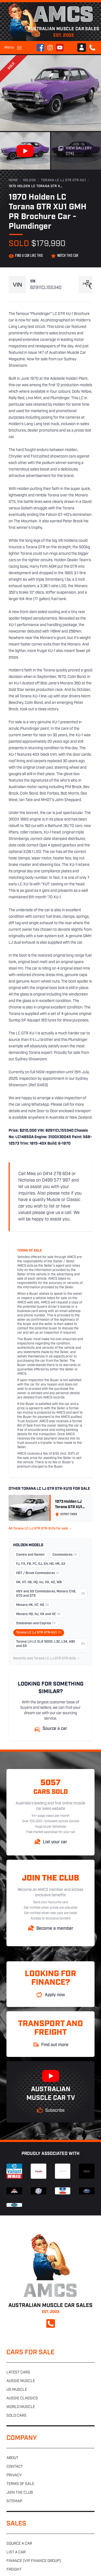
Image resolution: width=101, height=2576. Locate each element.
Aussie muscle (20, 2381)
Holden (29, 180)
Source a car (19, 2544)
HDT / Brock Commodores (37, 1573)
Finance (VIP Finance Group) (33, 2561)
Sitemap (14, 2501)
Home (13, 180)
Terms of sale (20, 2484)
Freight (14, 2570)
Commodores (65, 1555)
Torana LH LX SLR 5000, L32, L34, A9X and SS (50, 1644)
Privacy (14, 2475)
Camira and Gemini (30, 1554)
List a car (16, 2552)
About (12, 2458)
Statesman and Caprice (35, 1623)
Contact (14, 2467)
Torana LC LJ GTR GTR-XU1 (63, 180)
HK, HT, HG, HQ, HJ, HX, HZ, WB (39, 1582)
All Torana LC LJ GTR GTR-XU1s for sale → (40, 1528)
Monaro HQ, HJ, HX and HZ (38, 1614)
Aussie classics (22, 2398)
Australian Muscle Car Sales (50, 1954)
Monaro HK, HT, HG (32, 1605)
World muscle (20, 2407)
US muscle (16, 2390)
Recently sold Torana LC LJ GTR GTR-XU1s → (46, 1658)
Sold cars (16, 2416)
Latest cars (18, 2372)
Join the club (19, 2493)
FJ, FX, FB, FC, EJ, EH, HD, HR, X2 (40, 1564)
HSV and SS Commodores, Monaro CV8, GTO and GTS (50, 1594)
